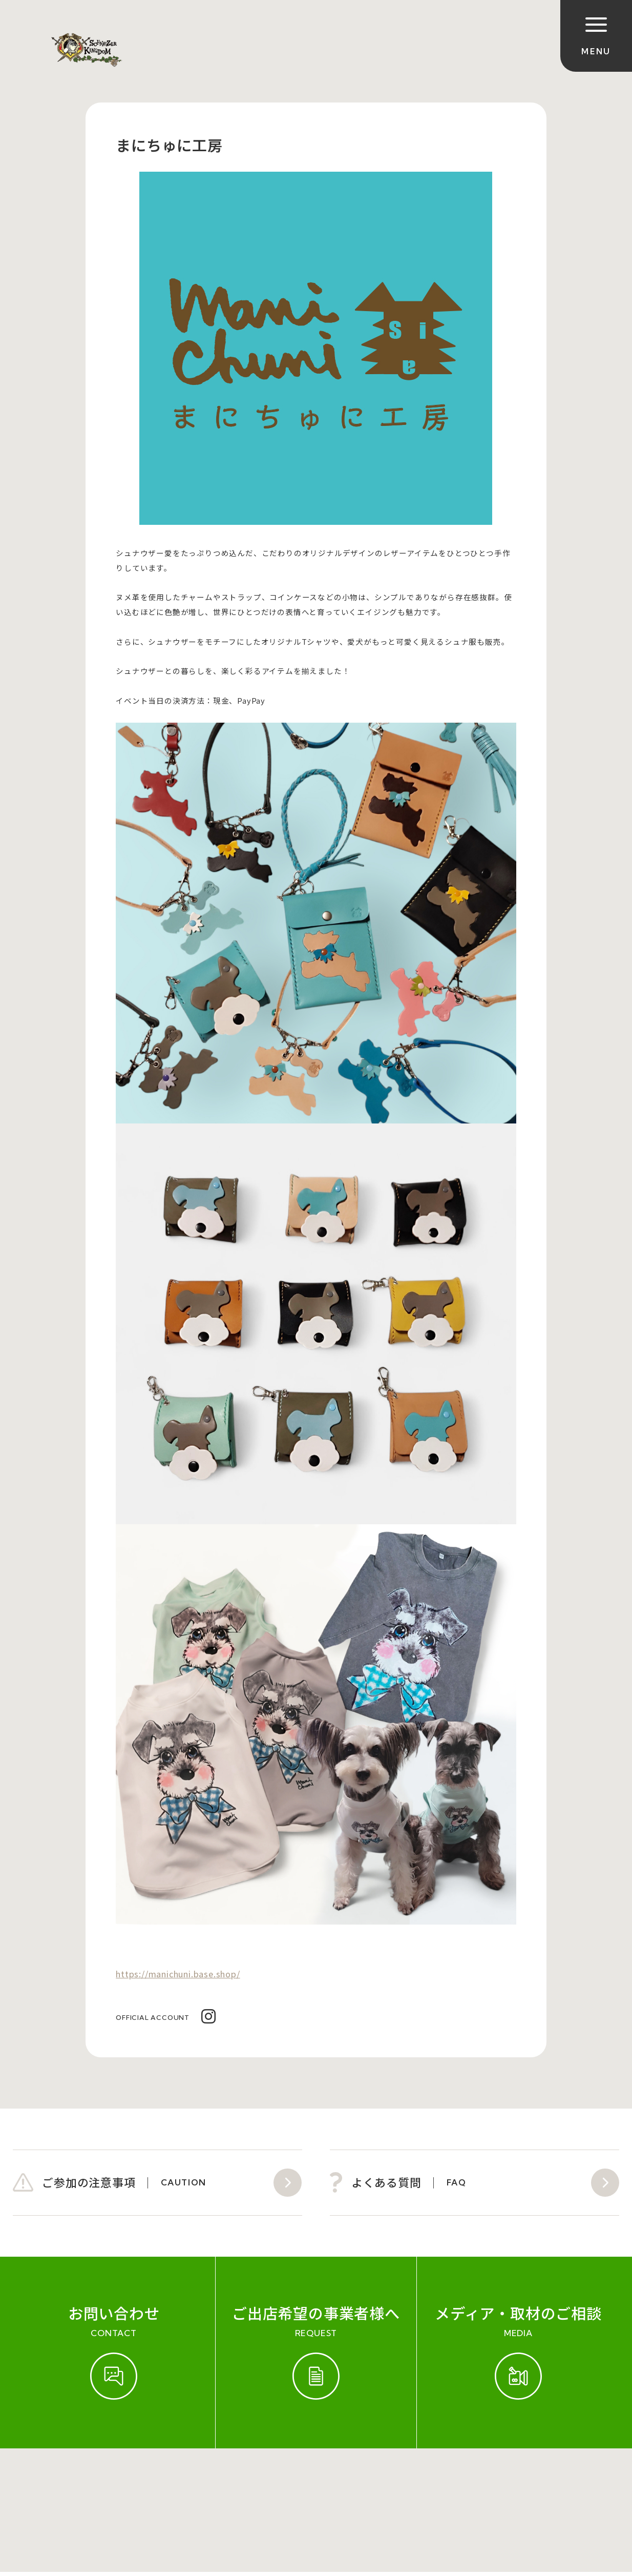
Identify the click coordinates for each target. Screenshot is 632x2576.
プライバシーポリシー (341, 2479)
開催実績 (90, 2479)
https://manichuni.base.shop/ (178, 1974)
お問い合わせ (149, 2479)
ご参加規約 (35, 2479)
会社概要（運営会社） (236, 2479)
